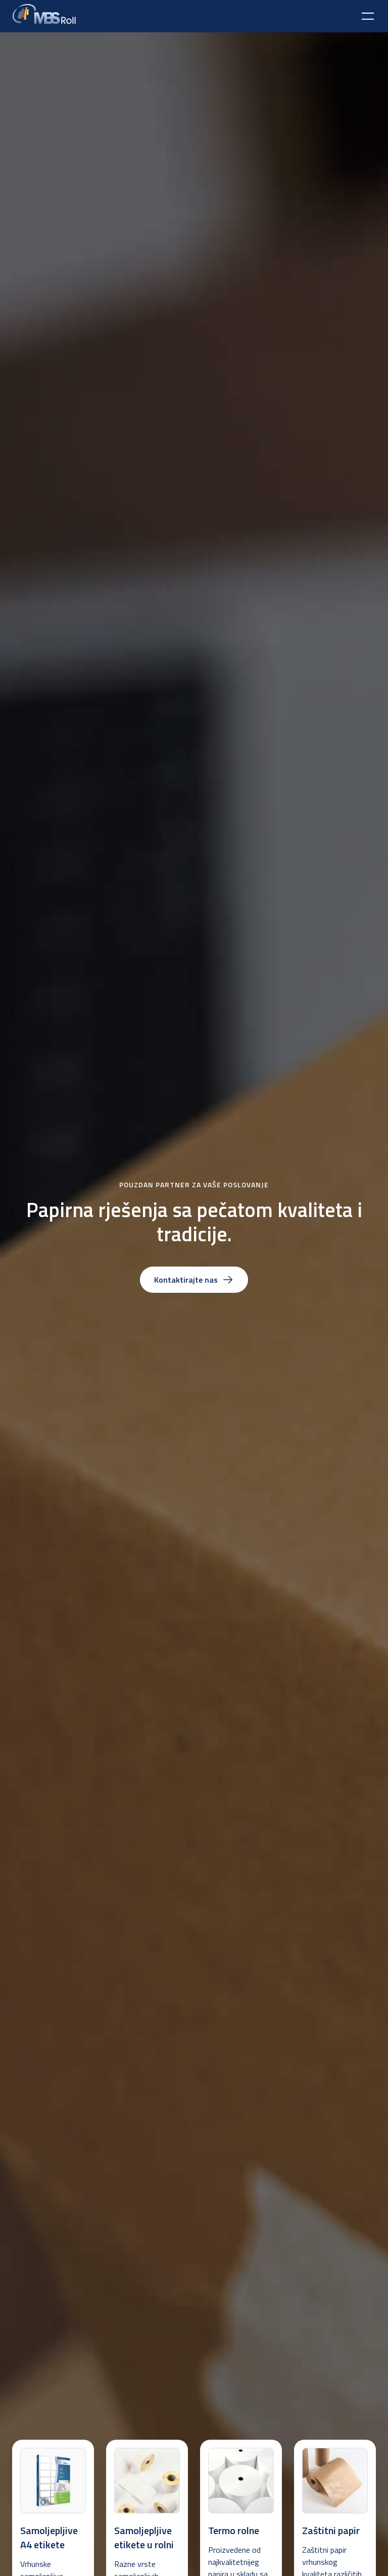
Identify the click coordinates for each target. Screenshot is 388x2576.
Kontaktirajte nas (194, 1280)
